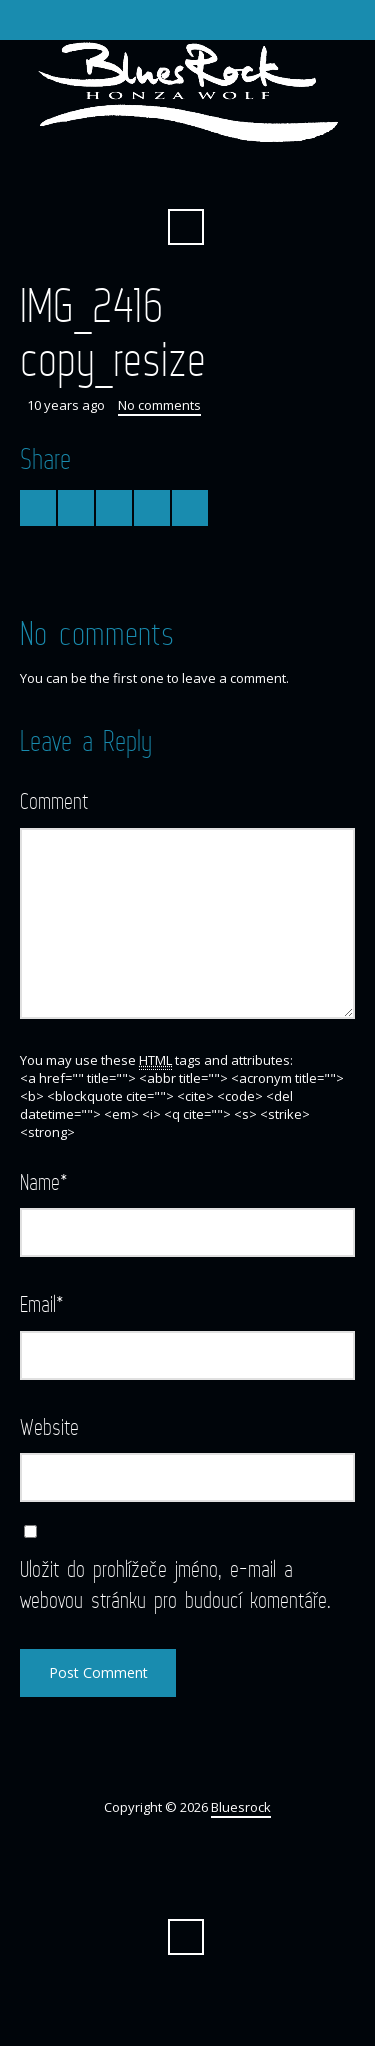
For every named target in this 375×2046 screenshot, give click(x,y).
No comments (159, 405)
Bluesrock (241, 1807)
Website (49, 1426)
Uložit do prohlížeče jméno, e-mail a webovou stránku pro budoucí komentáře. (175, 1584)
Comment (54, 800)
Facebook (186, 178)
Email (42, 1303)
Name (44, 1181)
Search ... (186, 227)
